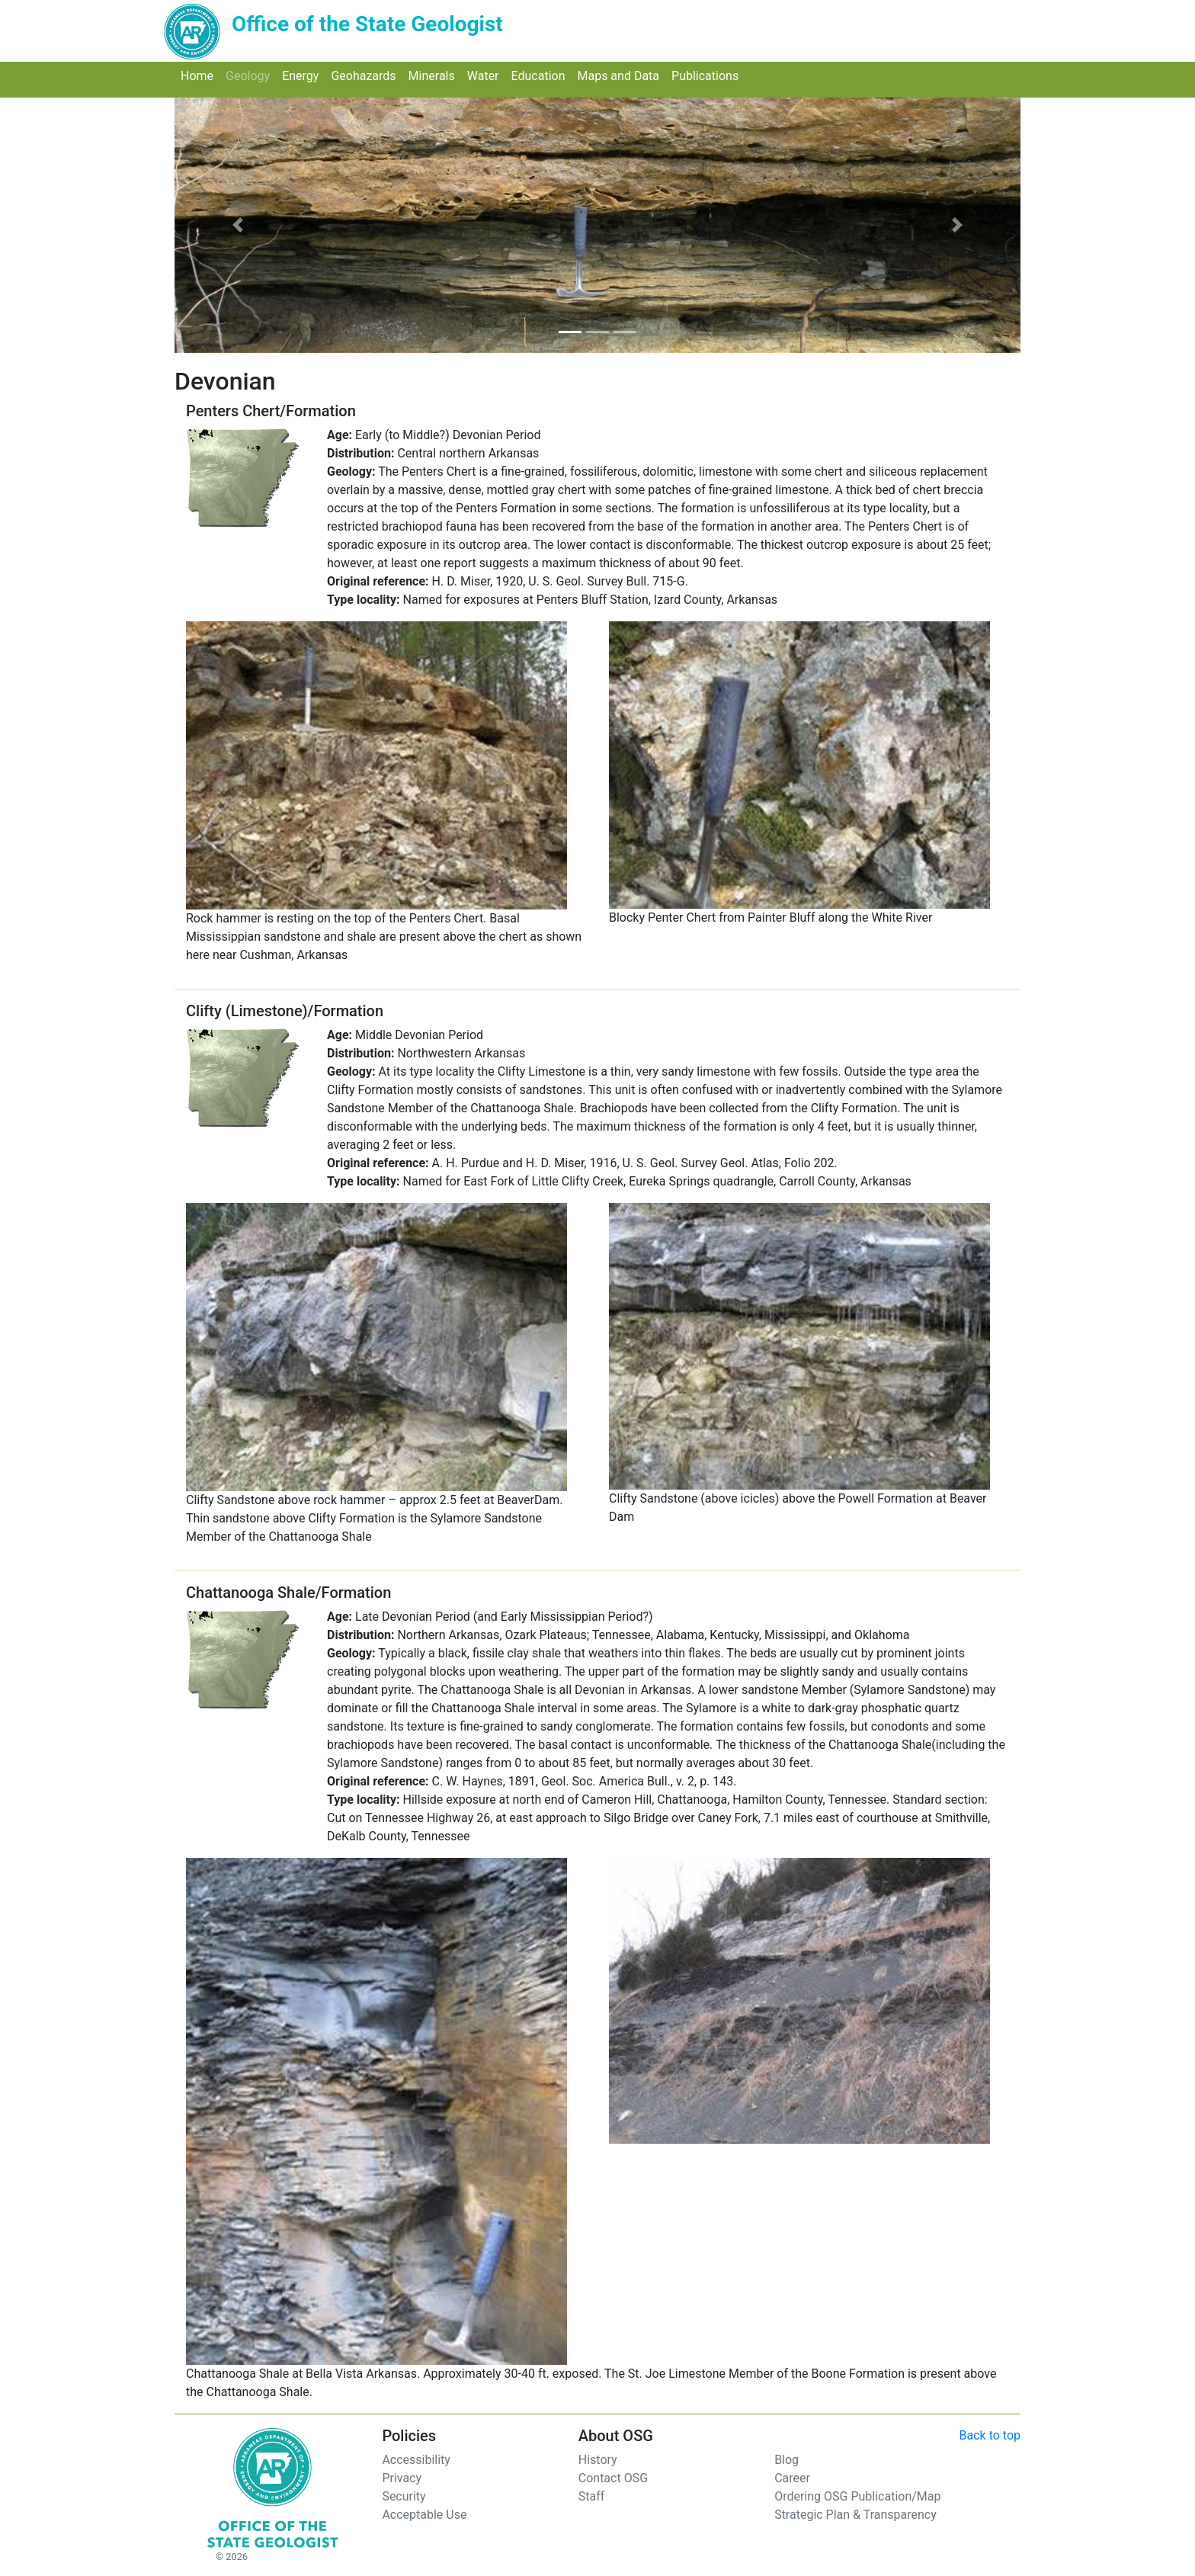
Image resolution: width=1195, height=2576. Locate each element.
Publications (708, 75)
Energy (303, 75)
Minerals (434, 75)
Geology (251, 75)
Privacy (401, 2478)
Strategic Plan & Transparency (855, 2514)
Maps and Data (621, 75)
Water (486, 75)
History (597, 2459)
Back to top (990, 2435)
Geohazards (366, 75)
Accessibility (416, 2459)
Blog (786, 2459)
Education (541, 75)
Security (403, 2496)
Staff (591, 2496)
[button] (238, 225)
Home (200, 75)
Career (792, 2478)
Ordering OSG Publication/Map (857, 2496)
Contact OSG (613, 2478)
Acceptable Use (424, 2514)
